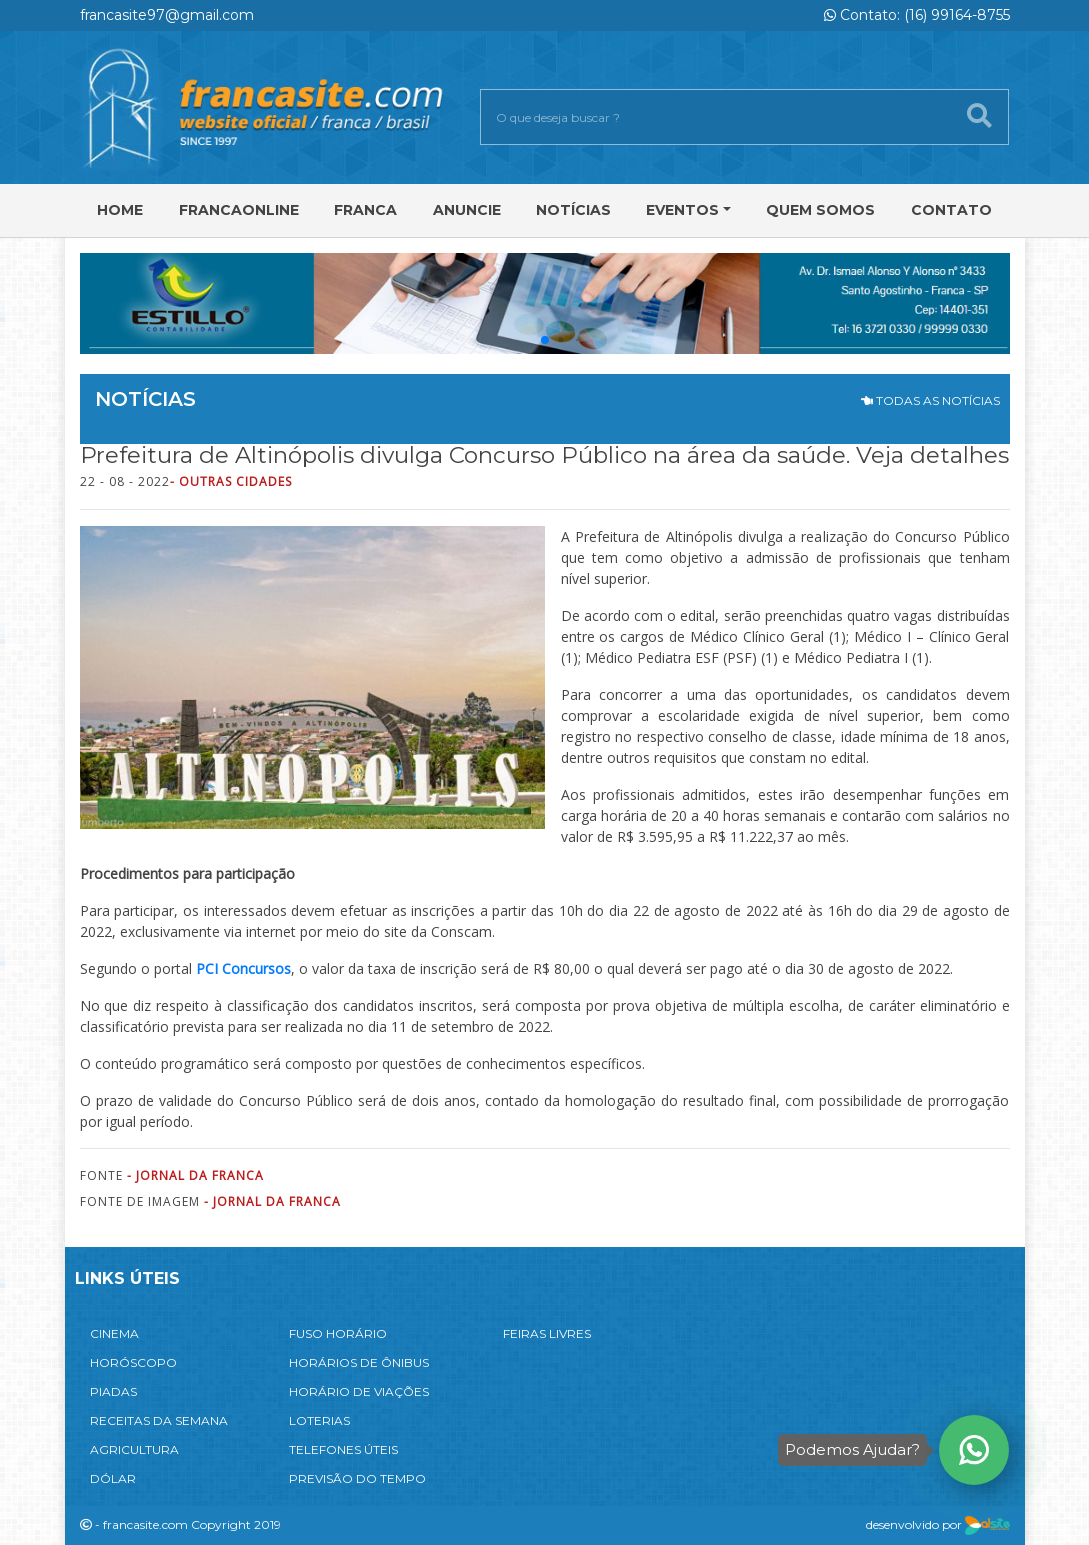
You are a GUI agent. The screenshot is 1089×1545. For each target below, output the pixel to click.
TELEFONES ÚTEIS (343, 1449)
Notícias (573, 210)
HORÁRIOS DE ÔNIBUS (359, 1362)
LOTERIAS (319, 1420)
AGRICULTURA (134, 1449)
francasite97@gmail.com (167, 15)
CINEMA (114, 1333)
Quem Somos (820, 210)
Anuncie (467, 210)
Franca (365, 210)
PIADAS (113, 1391)
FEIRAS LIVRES (547, 1333)
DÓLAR (113, 1478)
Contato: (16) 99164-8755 (917, 15)
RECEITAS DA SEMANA (159, 1420)
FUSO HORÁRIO (338, 1333)
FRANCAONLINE (239, 210)
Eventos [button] (682, 210)
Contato (951, 210)
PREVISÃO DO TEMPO (357, 1478)
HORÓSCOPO (133, 1362)
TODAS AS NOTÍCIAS (930, 400)
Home (120, 210)
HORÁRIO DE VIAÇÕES (359, 1391)
